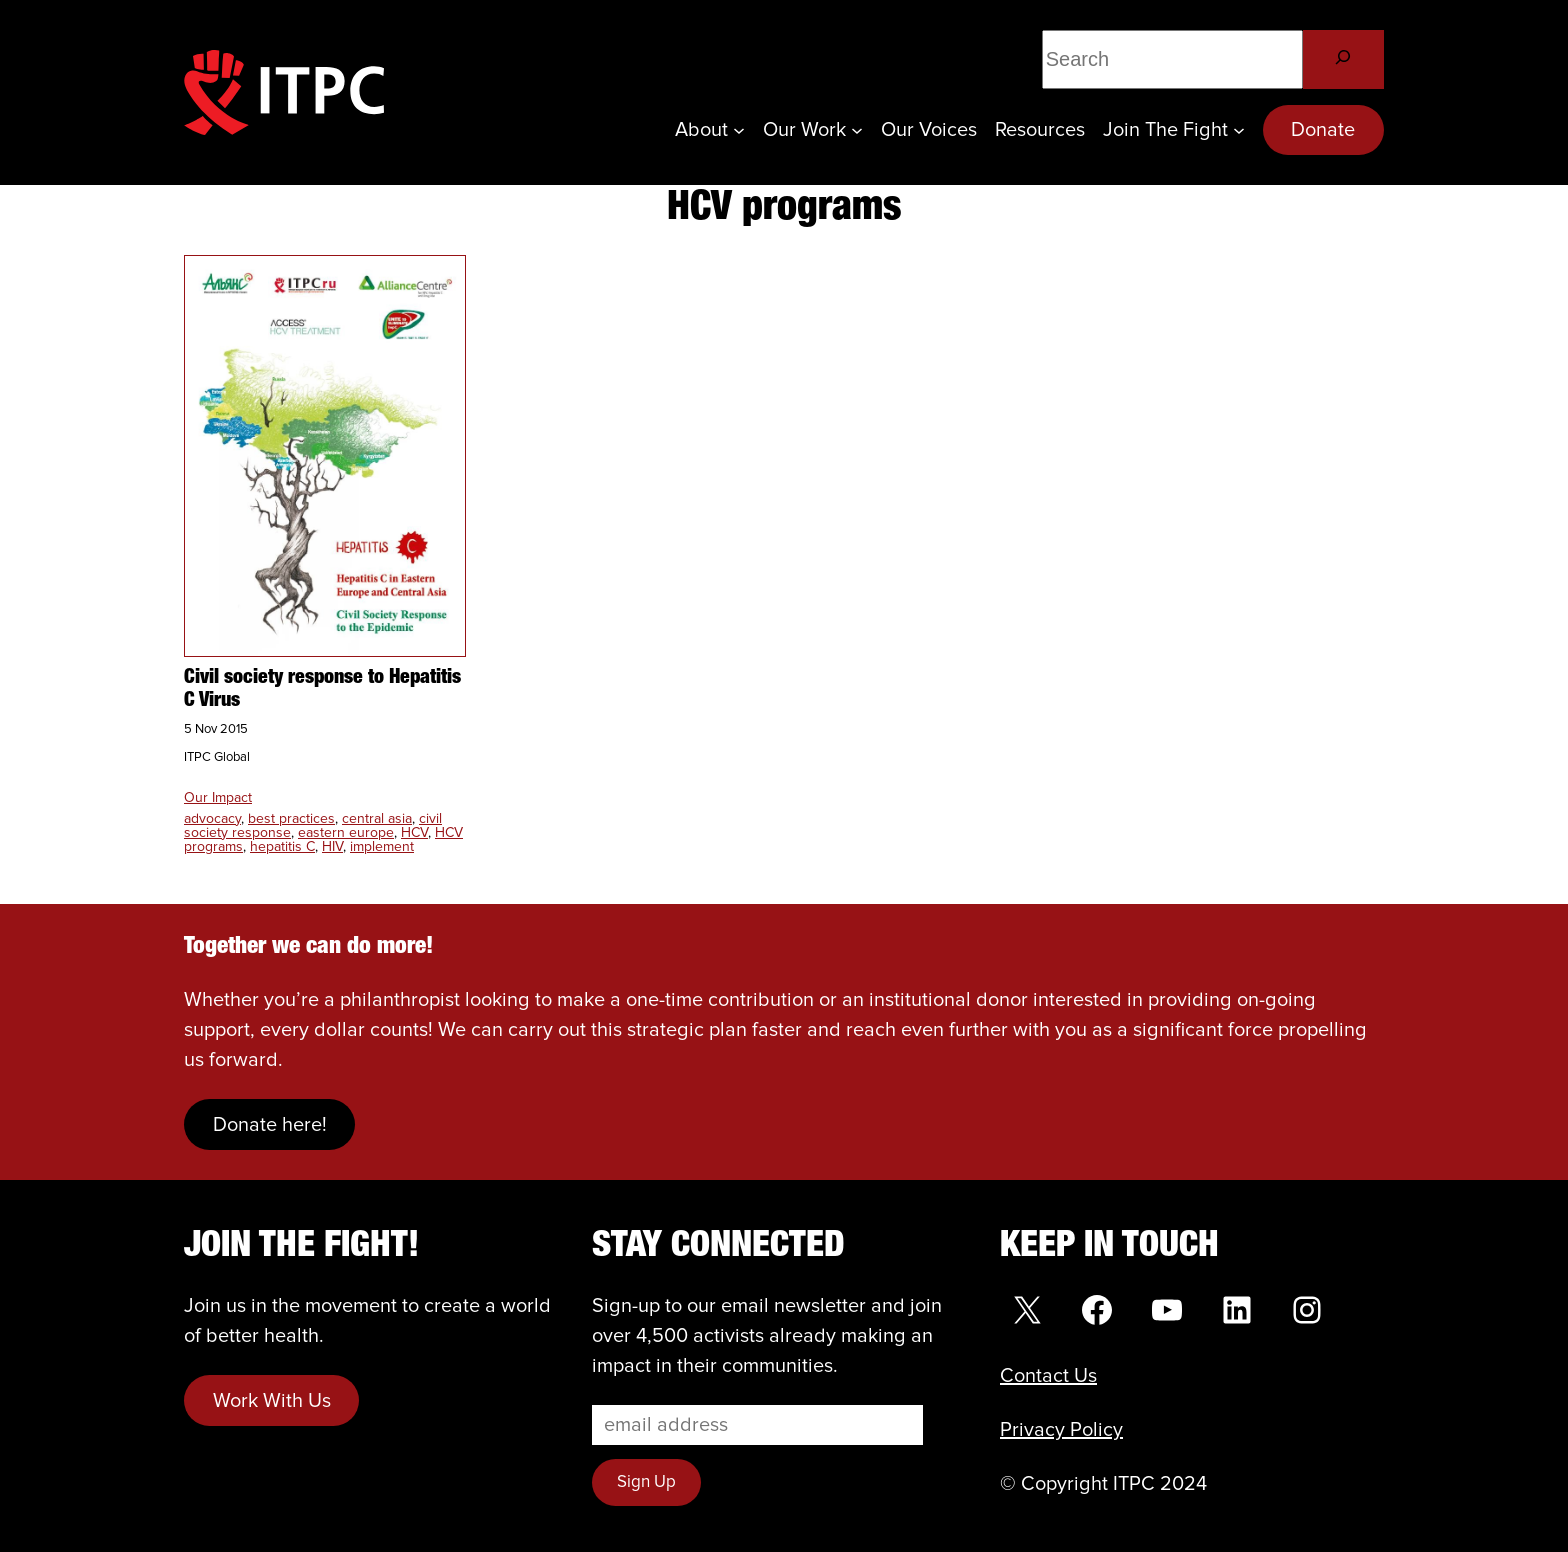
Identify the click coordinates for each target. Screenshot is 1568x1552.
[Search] (1343, 59)
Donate (1323, 130)
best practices (291, 819)
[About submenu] (739, 130)
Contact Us (1048, 1376)
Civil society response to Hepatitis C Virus (322, 689)
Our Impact (218, 798)
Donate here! (270, 1125)
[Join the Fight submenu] (1239, 130)
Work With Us (272, 1401)
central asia (377, 819)
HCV (414, 833)
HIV (332, 847)
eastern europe (346, 833)
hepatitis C (282, 847)
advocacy (212, 819)
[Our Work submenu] (857, 130)
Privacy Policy (1061, 1430)
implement (382, 847)
